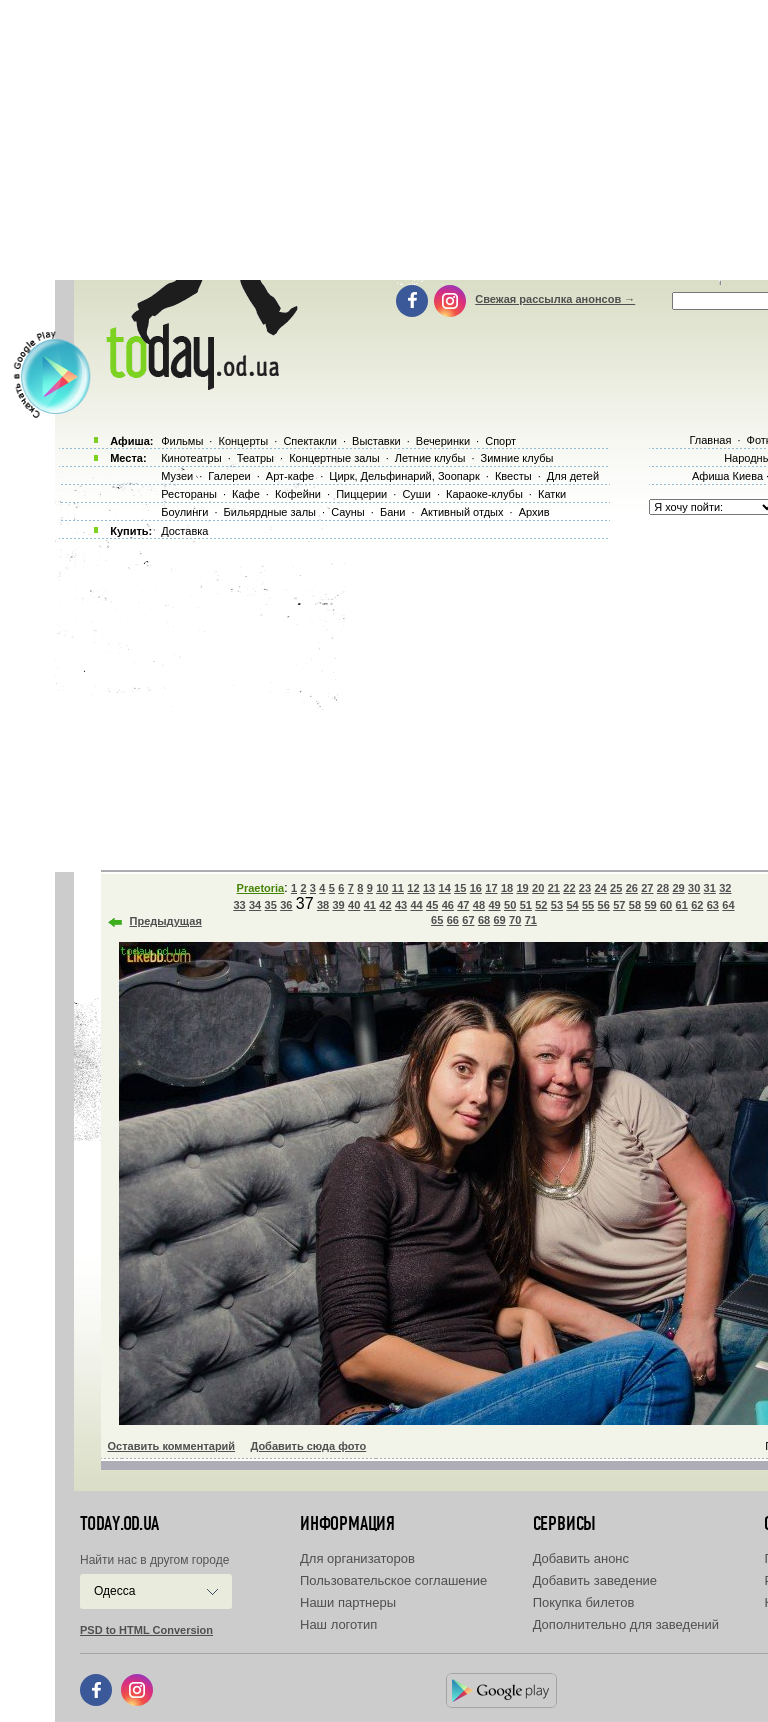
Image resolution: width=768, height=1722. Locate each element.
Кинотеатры (191, 458)
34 (255, 905)
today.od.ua (119, 1524)
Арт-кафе (290, 476)
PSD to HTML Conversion (146, 1630)
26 (632, 888)
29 (678, 888)
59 (650, 905)
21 (554, 888)
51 (526, 905)
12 (413, 888)
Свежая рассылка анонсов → (555, 299)
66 (453, 920)
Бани (393, 512)
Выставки (376, 441)
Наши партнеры (348, 1602)
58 (635, 905)
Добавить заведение (595, 1580)
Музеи (177, 476)
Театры (255, 458)
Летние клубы (430, 458)
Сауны (348, 512)
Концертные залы (334, 458)
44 (416, 905)
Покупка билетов (584, 1602)
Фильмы (182, 441)
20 (538, 888)
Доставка (184, 531)
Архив (534, 512)
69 (499, 920)
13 (429, 888)
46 (448, 905)
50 (510, 905)
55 (588, 905)
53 (557, 905)
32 (725, 888)
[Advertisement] (408, 700)
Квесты (513, 476)
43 (401, 905)
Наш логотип (338, 1624)
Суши (416, 494)
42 (385, 905)
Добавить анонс (581, 1558)
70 (515, 920)
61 (682, 905)
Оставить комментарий (172, 1446)
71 (531, 920)
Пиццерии (361, 494)
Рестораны (189, 494)
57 (619, 905)
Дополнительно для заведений (626, 1624)
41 (370, 905)
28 (663, 888)
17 (491, 888)
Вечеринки (443, 441)
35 (271, 905)
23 (585, 888)
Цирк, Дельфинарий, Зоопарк (404, 476)
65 (437, 920)
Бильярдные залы (270, 512)
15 (460, 888)
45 (432, 905)
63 (713, 905)
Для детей (573, 476)
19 (522, 888)
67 (468, 920)
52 (541, 905)
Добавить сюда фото (308, 1446)
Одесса (114, 1591)
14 (445, 888)
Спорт (500, 441)
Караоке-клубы (484, 494)
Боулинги (184, 512)
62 (697, 905)
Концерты (243, 441)
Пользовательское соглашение (393, 1580)
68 (484, 920)
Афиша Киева (727, 476)
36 (286, 905)
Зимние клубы (517, 458)
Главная (710, 440)
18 (507, 888)
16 (476, 888)
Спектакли (310, 441)
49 (494, 905)
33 (239, 905)
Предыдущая (166, 921)
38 (323, 905)
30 (694, 888)
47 (463, 905)
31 (710, 888)
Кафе (246, 494)
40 (354, 905)
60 (666, 905)
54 (572, 905)
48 (479, 905)
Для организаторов (357, 1558)
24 (600, 888)
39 (339, 905)
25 (616, 888)
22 (569, 888)
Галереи (229, 476)
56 (604, 905)
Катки (552, 494)
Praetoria (261, 888)
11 (398, 888)
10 (382, 888)
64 (728, 905)
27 (647, 888)
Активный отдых (462, 512)
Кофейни (298, 494)
